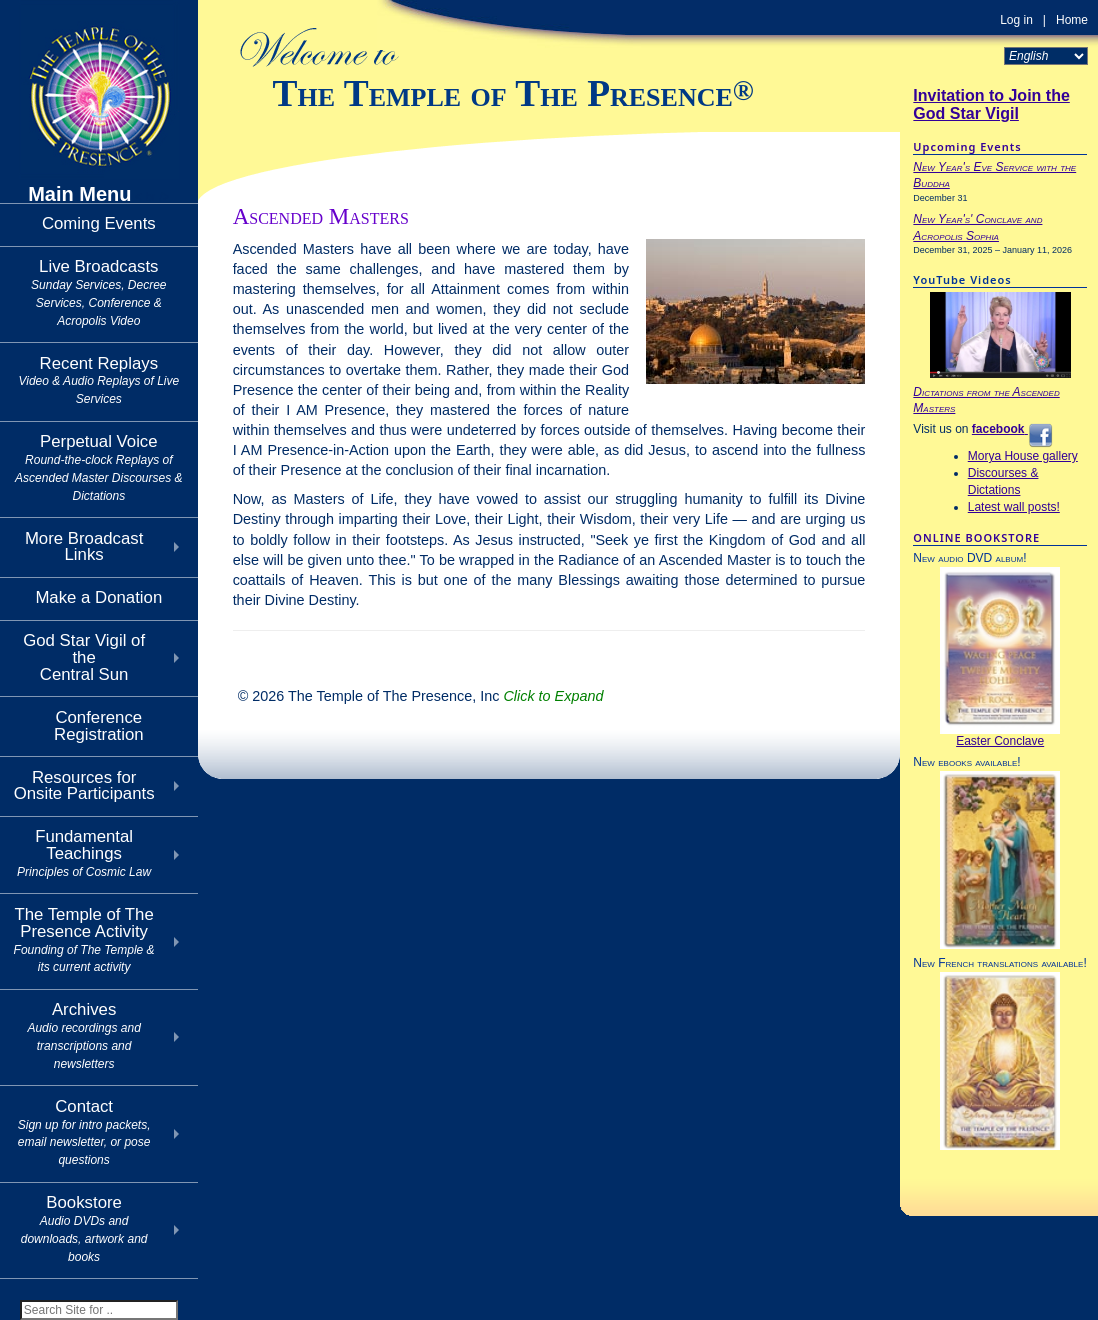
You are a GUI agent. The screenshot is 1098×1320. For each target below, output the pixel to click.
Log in (1016, 20)
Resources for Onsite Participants (84, 786)
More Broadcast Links (84, 547)
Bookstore (84, 1228)
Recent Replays (98, 380)
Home (1072, 20)
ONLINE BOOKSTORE (976, 537)
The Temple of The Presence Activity (84, 939)
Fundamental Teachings (84, 853)
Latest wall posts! (1014, 507)
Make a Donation (98, 597)
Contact (84, 1132)
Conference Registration (99, 726)
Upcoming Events (967, 146)
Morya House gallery (1023, 456)
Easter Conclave (1000, 741)
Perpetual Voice (98, 467)
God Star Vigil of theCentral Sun (84, 657)
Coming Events (99, 223)
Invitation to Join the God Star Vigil (991, 104)
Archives (83, 1035)
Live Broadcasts (98, 292)
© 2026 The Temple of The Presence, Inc (421, 696)
